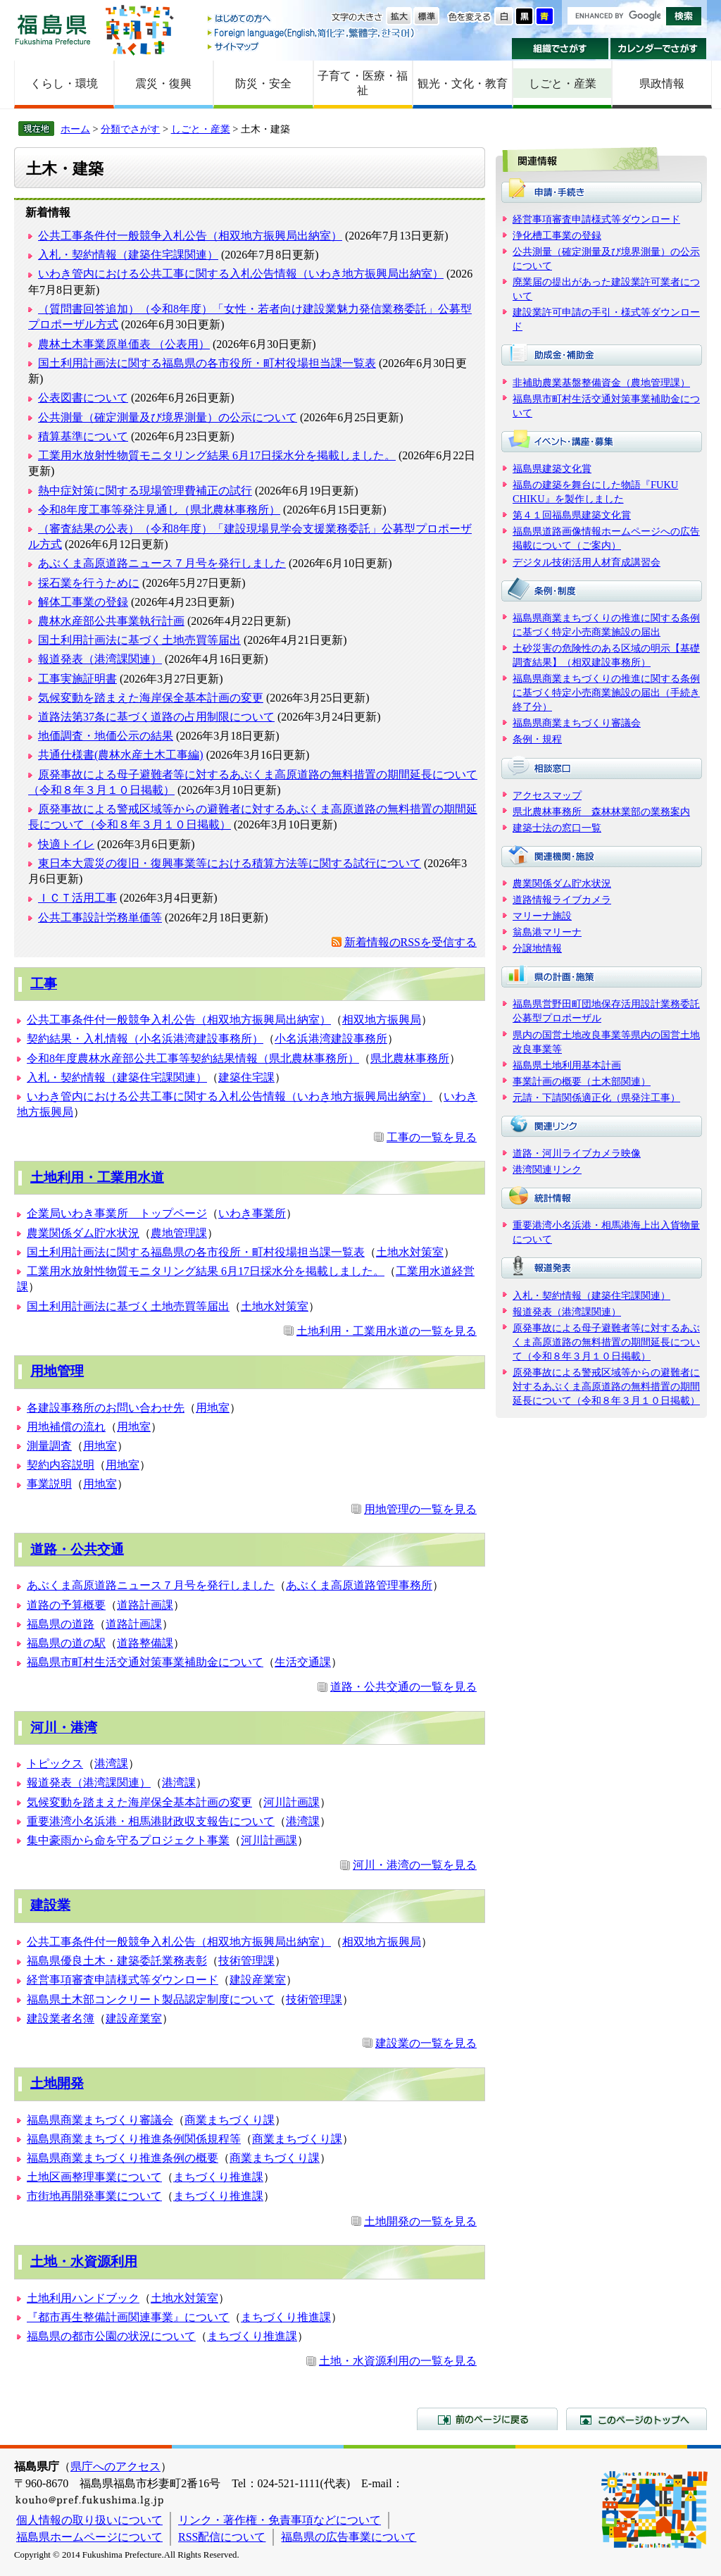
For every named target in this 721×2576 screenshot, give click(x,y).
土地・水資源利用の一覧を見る (398, 2361)
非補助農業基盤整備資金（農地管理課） (601, 382)
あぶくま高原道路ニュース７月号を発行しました (162, 563)
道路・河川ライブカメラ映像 (577, 1153)
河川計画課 (291, 1802)
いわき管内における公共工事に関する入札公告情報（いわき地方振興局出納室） (241, 274)
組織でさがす (560, 48)
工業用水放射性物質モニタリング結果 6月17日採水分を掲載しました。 (217, 455)
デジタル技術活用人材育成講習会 (586, 562)
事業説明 (49, 1484)
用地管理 (57, 1371)
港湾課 (111, 1763)
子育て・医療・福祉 (363, 83)
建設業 (50, 1905)
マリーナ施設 (542, 915)
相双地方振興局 (381, 1020)
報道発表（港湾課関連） (100, 659)
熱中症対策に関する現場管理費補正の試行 (145, 491)
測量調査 (49, 1446)
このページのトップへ (636, 2419)
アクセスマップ (547, 795)
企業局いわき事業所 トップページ (117, 1213)
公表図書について (83, 398)
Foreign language (312, 32)
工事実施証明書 (77, 679)
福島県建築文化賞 (552, 468)
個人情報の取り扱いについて (89, 2520)
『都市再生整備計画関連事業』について (128, 2317)
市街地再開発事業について (94, 2196)
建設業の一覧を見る (426, 2043)
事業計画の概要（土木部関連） (582, 1081)
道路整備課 (145, 1643)
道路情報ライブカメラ (562, 899)
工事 (43, 983)
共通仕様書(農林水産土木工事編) (120, 755)
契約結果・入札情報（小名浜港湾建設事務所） (145, 1039)
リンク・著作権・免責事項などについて (279, 2520)
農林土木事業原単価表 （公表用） (124, 344)
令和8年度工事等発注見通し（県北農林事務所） (159, 510)
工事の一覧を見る (432, 1137)
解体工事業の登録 (83, 602)
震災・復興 (163, 83)
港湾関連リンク (547, 1169)
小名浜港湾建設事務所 (331, 1039)
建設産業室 (258, 1980)
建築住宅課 (246, 1077)
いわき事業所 (252, 1213)
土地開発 (57, 2083)
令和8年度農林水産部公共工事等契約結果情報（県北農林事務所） (193, 1058)
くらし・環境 (64, 83)
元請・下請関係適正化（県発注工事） (596, 1097)
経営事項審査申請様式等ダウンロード (122, 1980)
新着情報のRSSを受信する (410, 942)
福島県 (53, 29)
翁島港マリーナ (547, 932)
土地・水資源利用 (83, 2261)
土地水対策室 (410, 1252)
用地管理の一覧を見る (420, 1509)
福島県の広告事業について (348, 2537)
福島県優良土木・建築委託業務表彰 (117, 1961)
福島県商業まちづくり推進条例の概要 (122, 2158)
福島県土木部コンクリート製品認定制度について (151, 1999)
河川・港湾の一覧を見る (415, 1865)
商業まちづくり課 (229, 2120)
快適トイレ (66, 844)
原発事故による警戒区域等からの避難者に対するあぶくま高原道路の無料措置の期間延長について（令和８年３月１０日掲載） (606, 1386)
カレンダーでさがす (658, 48)
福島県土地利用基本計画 (567, 1065)
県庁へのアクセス (115, 2466)
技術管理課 (246, 1961)
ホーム (75, 129)
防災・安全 (263, 83)
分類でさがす (130, 129)
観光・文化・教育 (463, 83)
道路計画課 (145, 1605)
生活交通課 (303, 1662)
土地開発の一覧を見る (420, 2221)
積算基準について (83, 436)
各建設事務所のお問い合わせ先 (105, 1408)
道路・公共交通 (77, 1549)
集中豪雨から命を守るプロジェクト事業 (128, 1840)
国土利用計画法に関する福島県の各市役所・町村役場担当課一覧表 (207, 363)
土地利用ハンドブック (83, 2298)
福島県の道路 (60, 1624)
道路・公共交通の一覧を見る (403, 1687)
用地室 (213, 1408)
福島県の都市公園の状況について (111, 2336)
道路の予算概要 (66, 1605)
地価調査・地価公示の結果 (105, 736)
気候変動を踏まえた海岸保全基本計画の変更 (150, 698)
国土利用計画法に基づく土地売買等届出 (139, 640)
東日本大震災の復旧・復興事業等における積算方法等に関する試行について (229, 863)
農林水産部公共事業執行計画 (111, 621)
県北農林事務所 (409, 1058)
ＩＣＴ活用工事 (77, 898)
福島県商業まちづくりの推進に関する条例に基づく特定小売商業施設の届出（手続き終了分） (606, 692)
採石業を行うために (88, 583)
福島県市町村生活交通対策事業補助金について (145, 1662)
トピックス (55, 1763)
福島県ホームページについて (89, 2537)
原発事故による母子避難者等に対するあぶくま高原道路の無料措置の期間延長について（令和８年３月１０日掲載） (606, 1342)
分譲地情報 (537, 948)
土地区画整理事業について (94, 2177)
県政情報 (661, 83)
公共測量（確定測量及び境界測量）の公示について (167, 417)
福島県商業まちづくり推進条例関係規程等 (134, 2139)
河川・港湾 (63, 1727)
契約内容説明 (60, 1465)
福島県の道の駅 (66, 1643)
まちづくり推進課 (218, 2177)
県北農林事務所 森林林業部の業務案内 (601, 811)
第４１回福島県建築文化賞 (572, 515)
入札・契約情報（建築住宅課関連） (128, 255)
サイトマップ (312, 46)
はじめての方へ (312, 19)
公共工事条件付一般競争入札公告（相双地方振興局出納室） (190, 236)
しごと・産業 (562, 83)
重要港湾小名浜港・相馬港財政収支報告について (151, 1821)
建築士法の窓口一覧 (557, 827)
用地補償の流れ (66, 1427)
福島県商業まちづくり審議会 (100, 2120)
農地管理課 (179, 1233)
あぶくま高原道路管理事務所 (359, 1585)
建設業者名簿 (60, 2018)
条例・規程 (537, 739)
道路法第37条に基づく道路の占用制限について (156, 717)
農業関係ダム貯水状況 (83, 1233)
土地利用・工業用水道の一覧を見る (386, 1331)
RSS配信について (221, 2537)
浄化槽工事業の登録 (557, 235)
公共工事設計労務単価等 (100, 917)
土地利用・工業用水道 (97, 1177)
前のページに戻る (487, 2419)
